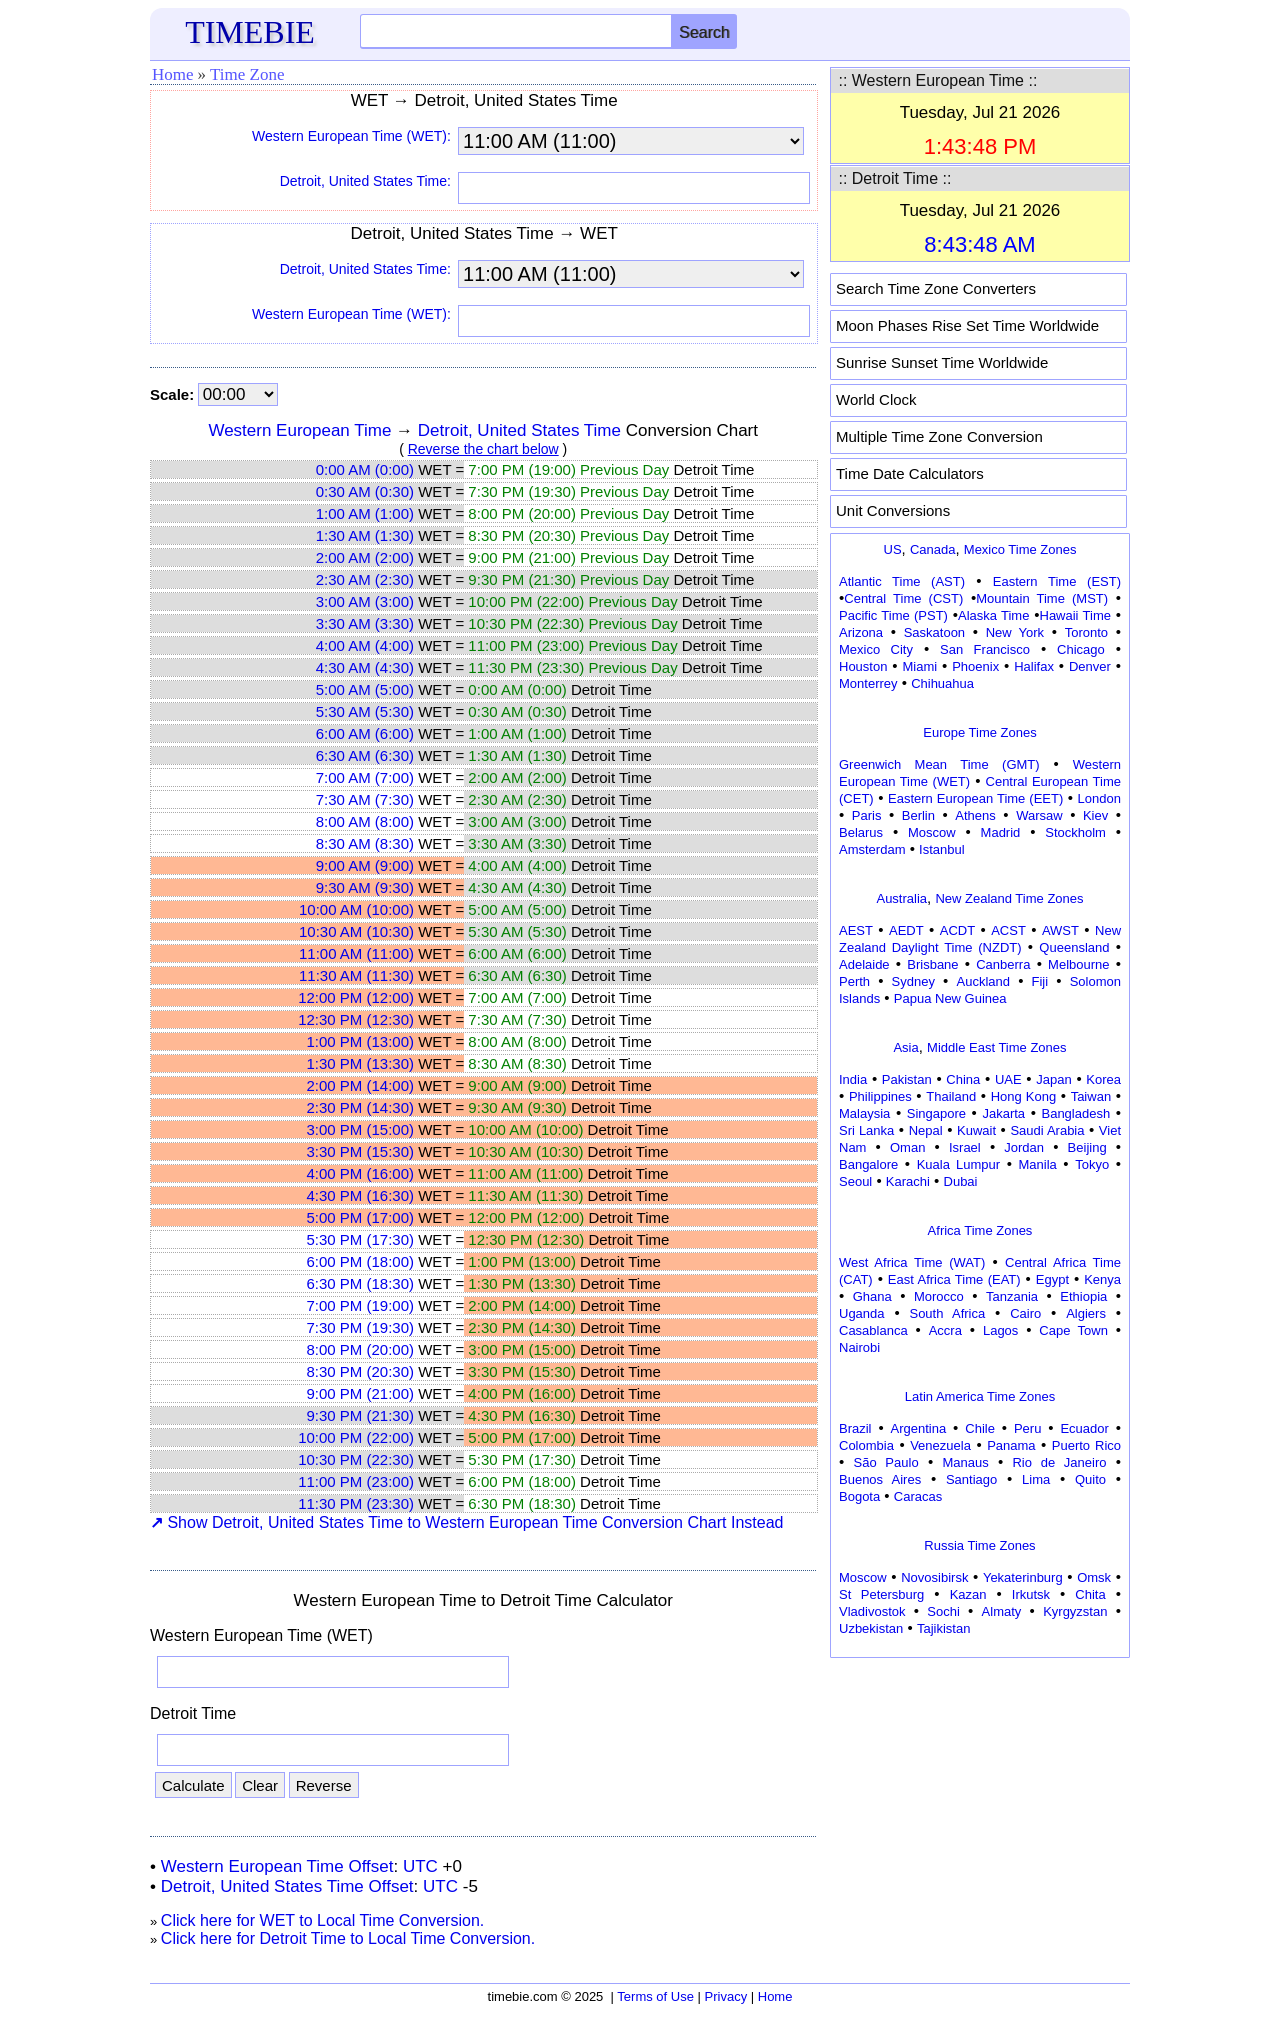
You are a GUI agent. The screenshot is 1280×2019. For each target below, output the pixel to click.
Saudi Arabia (1047, 1130)
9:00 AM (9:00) (365, 865)
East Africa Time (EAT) (954, 1279)
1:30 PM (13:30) (360, 1063)
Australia (901, 898)
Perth (854, 981)
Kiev (1095, 815)
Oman (907, 1147)
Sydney (913, 981)
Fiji (1040, 981)
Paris (867, 815)
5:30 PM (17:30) (360, 1239)
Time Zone (247, 74)
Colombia (866, 1445)
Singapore (936, 1113)
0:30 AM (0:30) (365, 491)
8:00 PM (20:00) (360, 1349)
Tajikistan (943, 1628)
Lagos (1000, 1330)
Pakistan (907, 1079)
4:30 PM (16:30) (360, 1195)
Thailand (951, 1096)
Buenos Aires (880, 1479)
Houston (863, 666)
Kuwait (976, 1130)
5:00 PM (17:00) (360, 1217)
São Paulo (886, 1462)
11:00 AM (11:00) (356, 953)
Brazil (855, 1428)
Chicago (1081, 649)
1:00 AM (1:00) (365, 513)
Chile (980, 1428)
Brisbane (932, 964)
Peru (1027, 1428)
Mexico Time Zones (1020, 549)
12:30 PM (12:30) (356, 1019)
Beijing (1087, 1147)
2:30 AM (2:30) (365, 579)
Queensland (1074, 947)
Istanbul (942, 849)
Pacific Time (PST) (893, 615)
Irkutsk (1031, 1594)
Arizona (861, 632)
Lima (1036, 1479)
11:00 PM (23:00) (356, 1481)
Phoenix (975, 666)
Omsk (1094, 1577)
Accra (945, 1330)
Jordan (1024, 1147)
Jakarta (1003, 1113)
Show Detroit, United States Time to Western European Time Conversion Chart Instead (466, 1522)
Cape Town (1073, 1330)
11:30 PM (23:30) (356, 1503)
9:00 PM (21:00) (360, 1393)
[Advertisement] (980, 1789)
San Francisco (985, 649)
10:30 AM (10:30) (356, 931)
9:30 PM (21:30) (360, 1415)
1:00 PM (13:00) (360, 1041)
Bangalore (868, 1164)
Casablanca (873, 1330)
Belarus (861, 832)
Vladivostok (872, 1611)
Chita (1090, 1594)
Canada (933, 549)
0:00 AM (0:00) (365, 469)
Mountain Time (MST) (1042, 598)
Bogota (859, 1496)
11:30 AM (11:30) (356, 975)
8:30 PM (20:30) (360, 1371)
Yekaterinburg (1023, 1577)
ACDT (957, 930)
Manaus (965, 1462)
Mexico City (876, 649)
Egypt (1052, 1279)
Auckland (983, 981)
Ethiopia (1083, 1296)
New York (1015, 632)
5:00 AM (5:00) (365, 689)
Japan (1053, 1079)
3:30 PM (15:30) (360, 1151)
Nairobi (859, 1347)
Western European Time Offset (277, 1866)
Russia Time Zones (979, 1545)
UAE (1008, 1079)
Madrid (1001, 832)
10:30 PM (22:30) (356, 1459)
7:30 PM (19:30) (360, 1327)
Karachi (908, 1181)
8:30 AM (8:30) (365, 843)
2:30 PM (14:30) (360, 1107)
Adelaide (864, 964)
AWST (1060, 930)
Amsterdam (872, 849)
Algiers (1086, 1313)
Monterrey (868, 683)
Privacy (726, 1996)
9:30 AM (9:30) (365, 887)
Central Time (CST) (903, 598)
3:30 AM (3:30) (365, 623)
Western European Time (299, 430)
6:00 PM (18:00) (360, 1261)
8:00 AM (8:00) (365, 821)
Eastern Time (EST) (1057, 581)
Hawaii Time (1075, 615)
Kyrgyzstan (1075, 1611)
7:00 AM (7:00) (365, 777)
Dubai (961, 1181)
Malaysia (864, 1113)
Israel (965, 1147)
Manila (1037, 1164)
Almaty (1002, 1611)
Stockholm (1075, 832)
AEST (856, 930)
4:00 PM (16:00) (360, 1173)
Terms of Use (655, 1996)
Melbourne (1078, 964)
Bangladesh (1075, 1113)
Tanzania (1012, 1296)
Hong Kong (1024, 1096)
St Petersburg (881, 1594)
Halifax (1034, 666)
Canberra (1003, 964)
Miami (919, 666)
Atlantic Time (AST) (902, 581)
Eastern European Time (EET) (975, 798)
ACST (1008, 930)
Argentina (919, 1428)
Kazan (968, 1594)
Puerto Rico (1086, 1445)
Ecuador (1084, 1428)
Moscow (932, 832)
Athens (975, 815)
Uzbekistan (871, 1628)
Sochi (943, 1611)
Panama (1011, 1445)
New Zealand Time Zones (1009, 898)
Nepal (926, 1130)
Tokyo (1092, 1164)
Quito (1090, 1479)
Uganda (862, 1313)
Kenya (1102, 1279)
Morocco (939, 1296)
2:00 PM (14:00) (360, 1085)
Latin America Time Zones (980, 1396)
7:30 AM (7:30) (365, 799)
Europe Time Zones (979, 732)
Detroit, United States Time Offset (287, 1886)
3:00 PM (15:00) (360, 1129)
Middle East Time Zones (996, 1047)
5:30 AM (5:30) (365, 711)
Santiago (971, 1479)
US (893, 549)
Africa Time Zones (980, 1230)
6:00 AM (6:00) (365, 733)
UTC (420, 1866)
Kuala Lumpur (958, 1164)
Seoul (855, 1181)
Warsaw (1039, 815)
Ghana (872, 1296)
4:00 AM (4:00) (365, 645)
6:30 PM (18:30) (360, 1283)
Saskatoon (934, 632)
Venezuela (940, 1445)
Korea (1103, 1079)
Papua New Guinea (950, 998)
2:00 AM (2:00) (365, 557)
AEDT (906, 930)
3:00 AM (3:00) (365, 601)
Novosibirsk (934, 1577)
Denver (1090, 666)
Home (173, 74)
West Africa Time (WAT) (912, 1262)
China (963, 1079)
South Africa (947, 1313)
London (1099, 798)
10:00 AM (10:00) (356, 909)
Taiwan (1091, 1096)
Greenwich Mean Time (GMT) (939, 764)
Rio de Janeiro (1059, 1462)
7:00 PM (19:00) (360, 1305)
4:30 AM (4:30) (365, 667)
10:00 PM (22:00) (356, 1437)
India (853, 1079)
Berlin (918, 815)
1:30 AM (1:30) (365, 535)
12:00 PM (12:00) (356, 997)
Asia (905, 1047)
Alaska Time (993, 615)
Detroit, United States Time (519, 430)
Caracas (918, 1496)
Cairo (1025, 1313)
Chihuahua (942, 683)
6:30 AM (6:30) (365, 755)
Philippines (880, 1096)
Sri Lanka (866, 1130)
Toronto (1086, 632)
